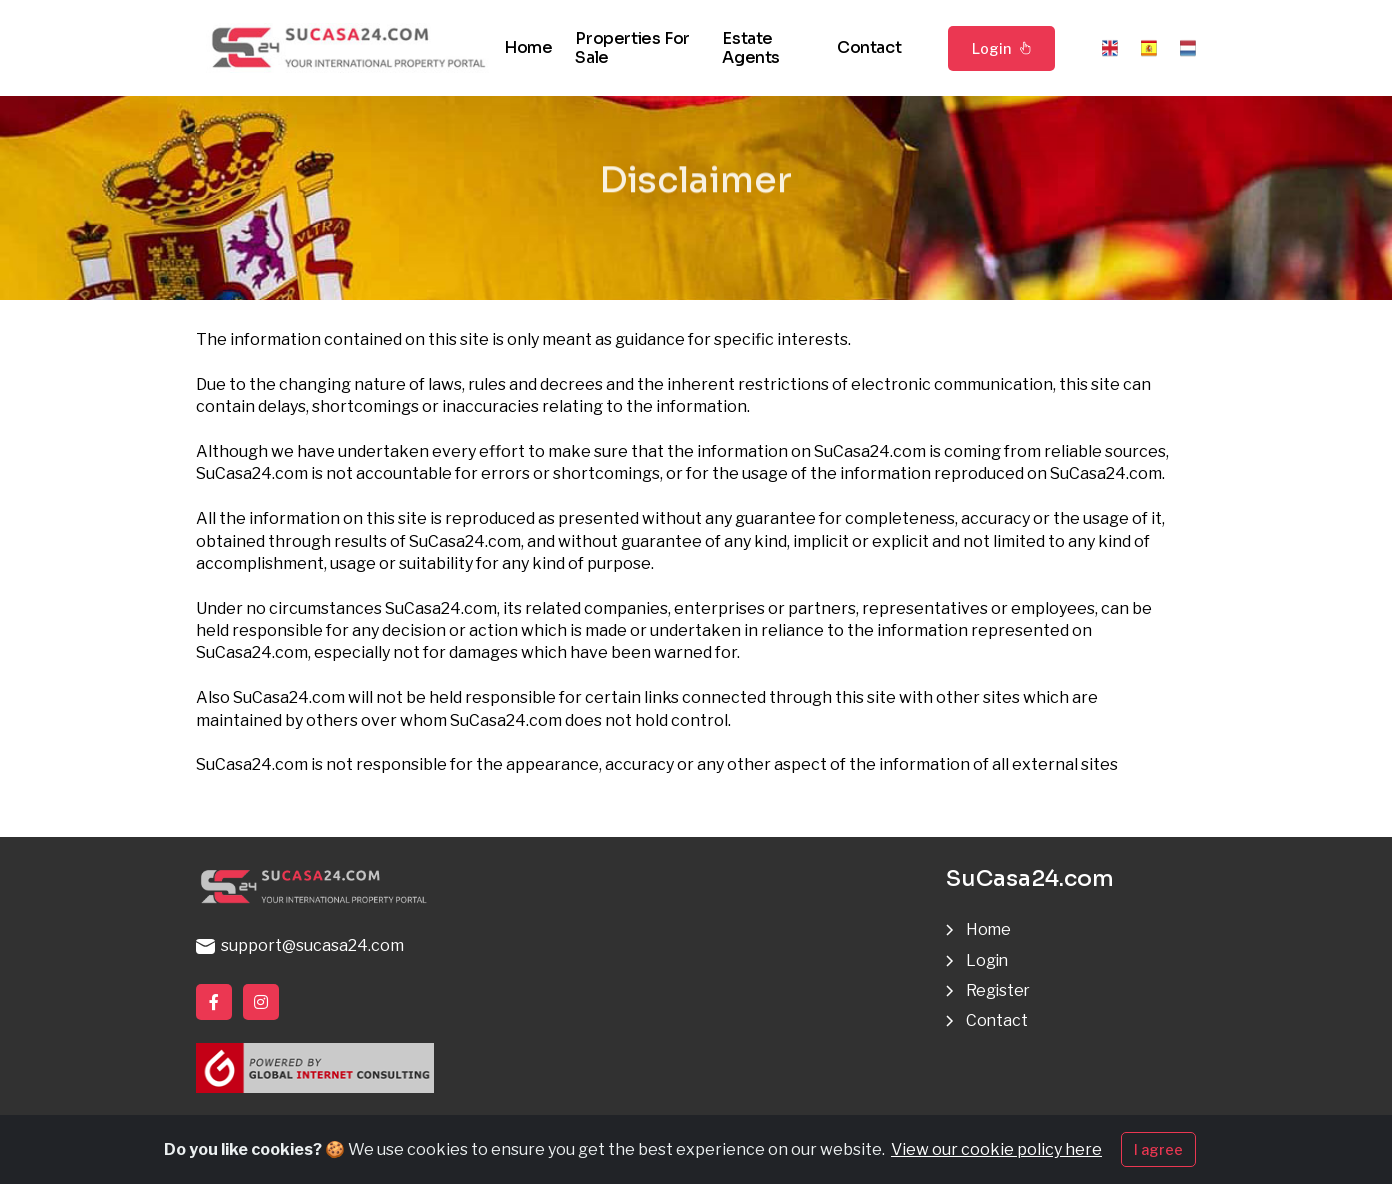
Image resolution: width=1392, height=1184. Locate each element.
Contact (869, 47)
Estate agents (751, 48)
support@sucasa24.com (300, 945)
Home (528, 47)
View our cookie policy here (996, 1156)
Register (999, 990)
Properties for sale (632, 48)
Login (1002, 48)
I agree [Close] (1158, 1156)
